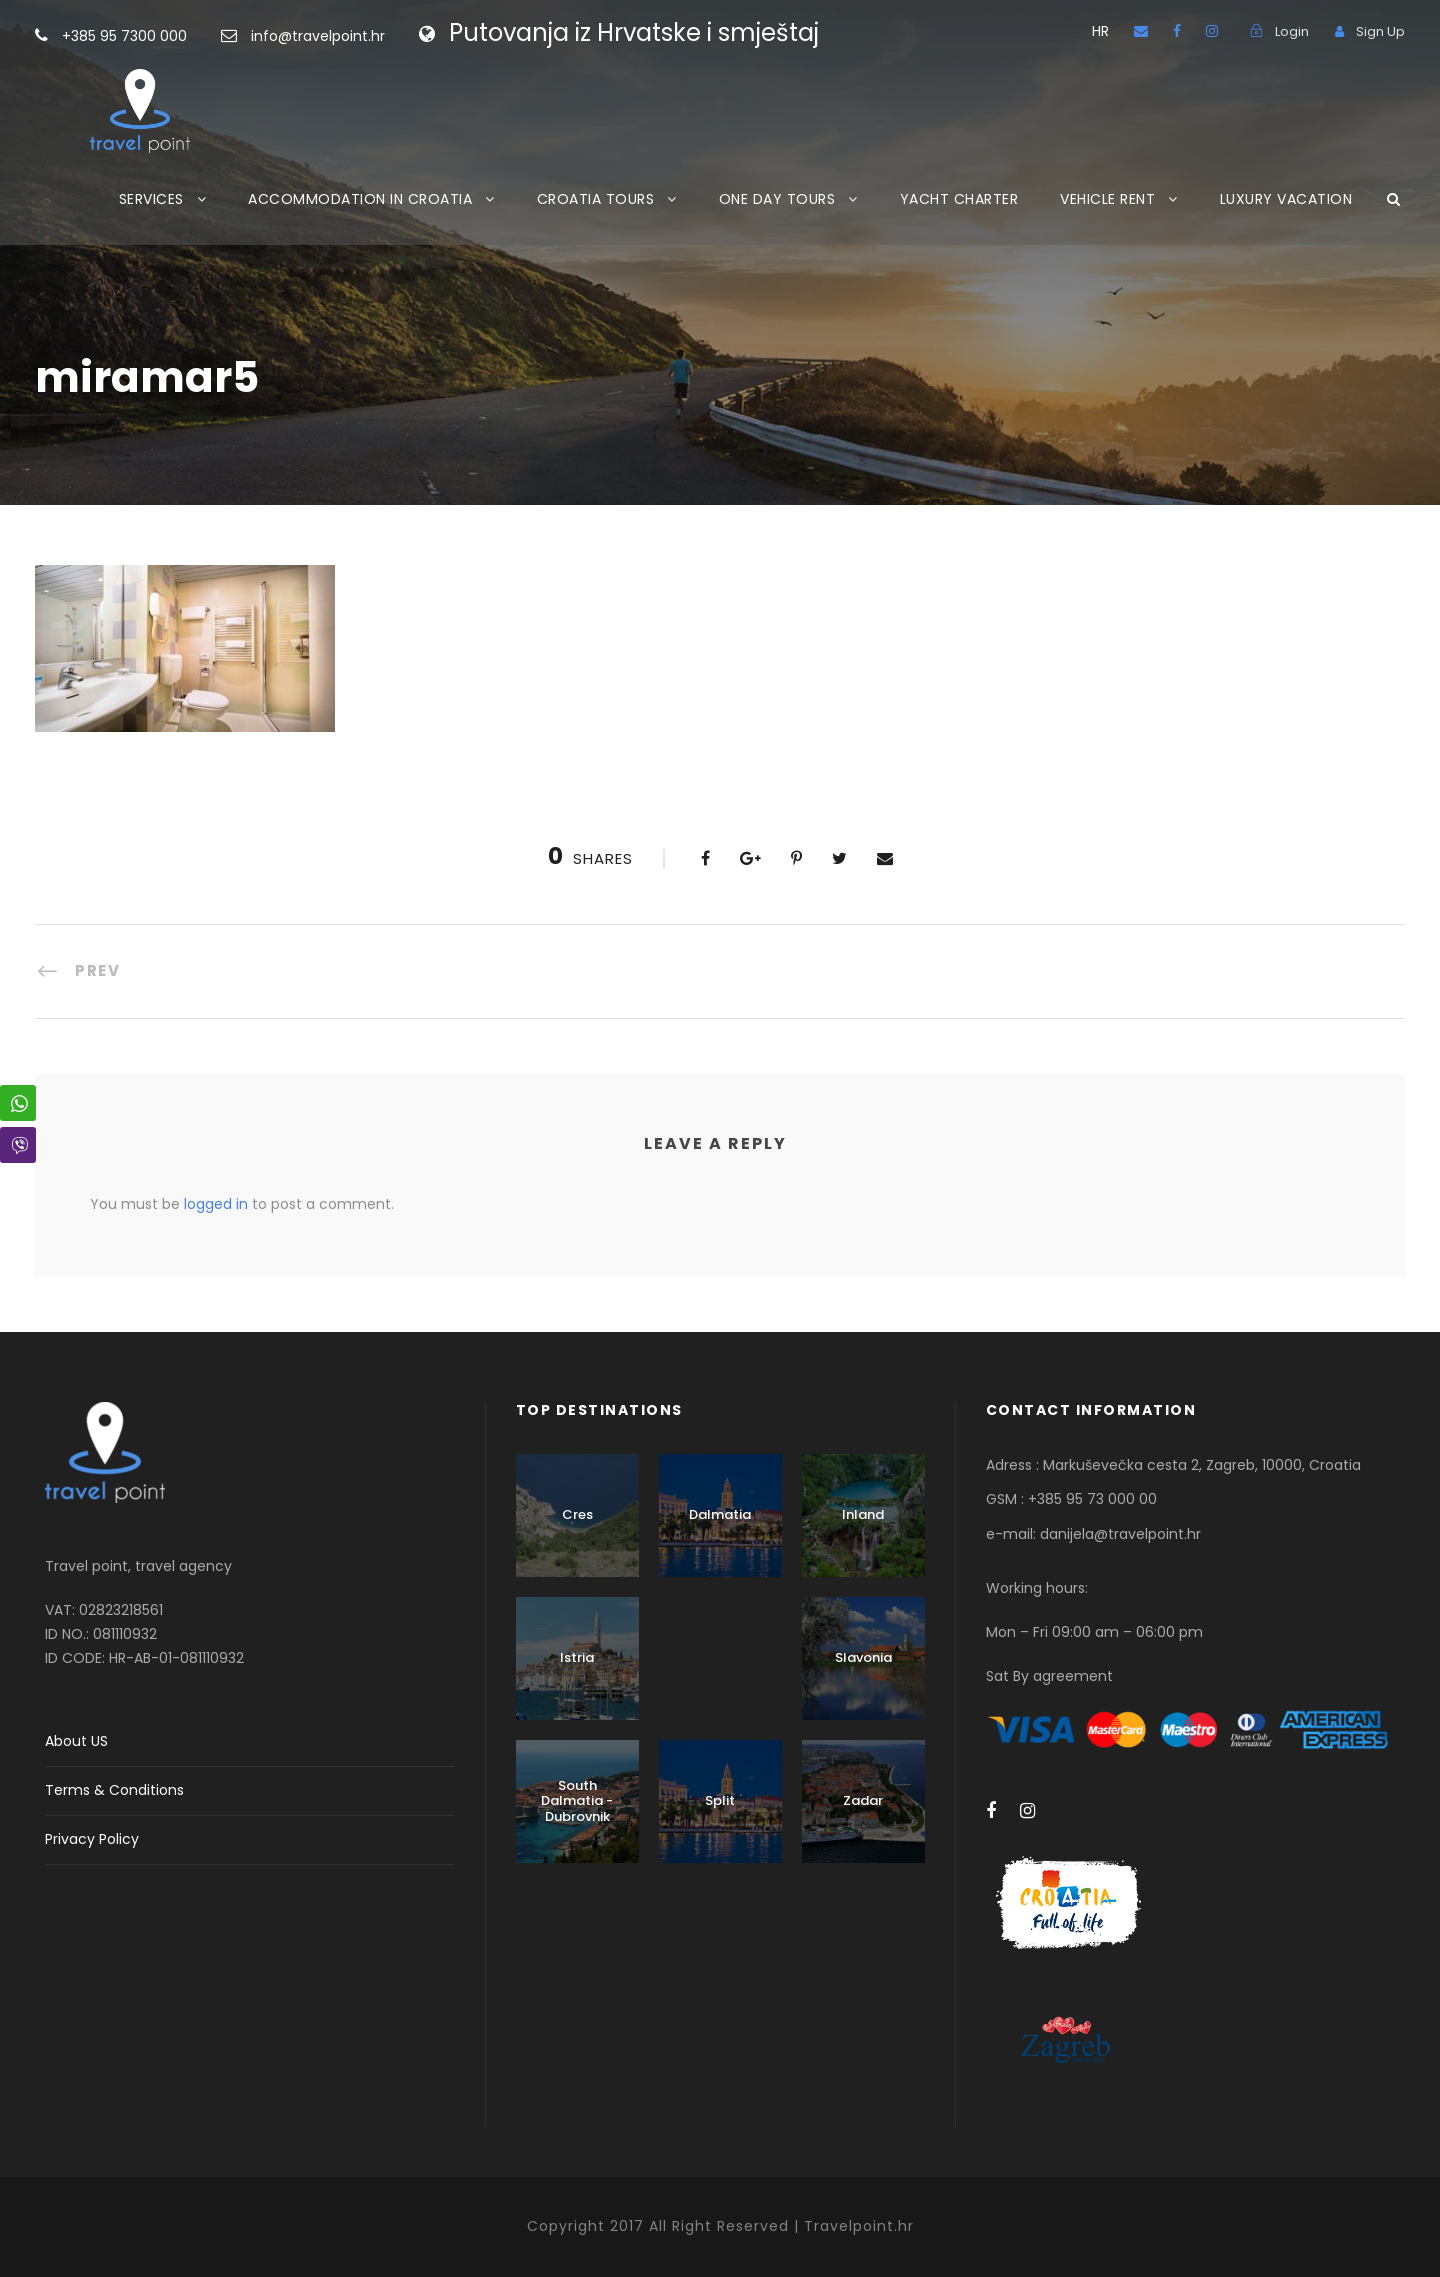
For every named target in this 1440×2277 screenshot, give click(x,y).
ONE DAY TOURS (777, 199)
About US (76, 1741)
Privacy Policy (92, 1839)
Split (720, 1800)
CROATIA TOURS (596, 199)
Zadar (863, 1800)
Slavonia (863, 1657)
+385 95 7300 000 (156, 36)
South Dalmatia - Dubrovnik (577, 1801)
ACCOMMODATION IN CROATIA (360, 199)
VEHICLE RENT (1107, 199)
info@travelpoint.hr (318, 36)
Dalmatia (720, 1514)
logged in (216, 1204)
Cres (577, 1514)
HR (1100, 31)
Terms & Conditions (114, 1790)
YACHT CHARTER (959, 199)
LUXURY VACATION (1286, 199)
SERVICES (151, 199)
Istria (577, 1657)
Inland (863, 1514)
